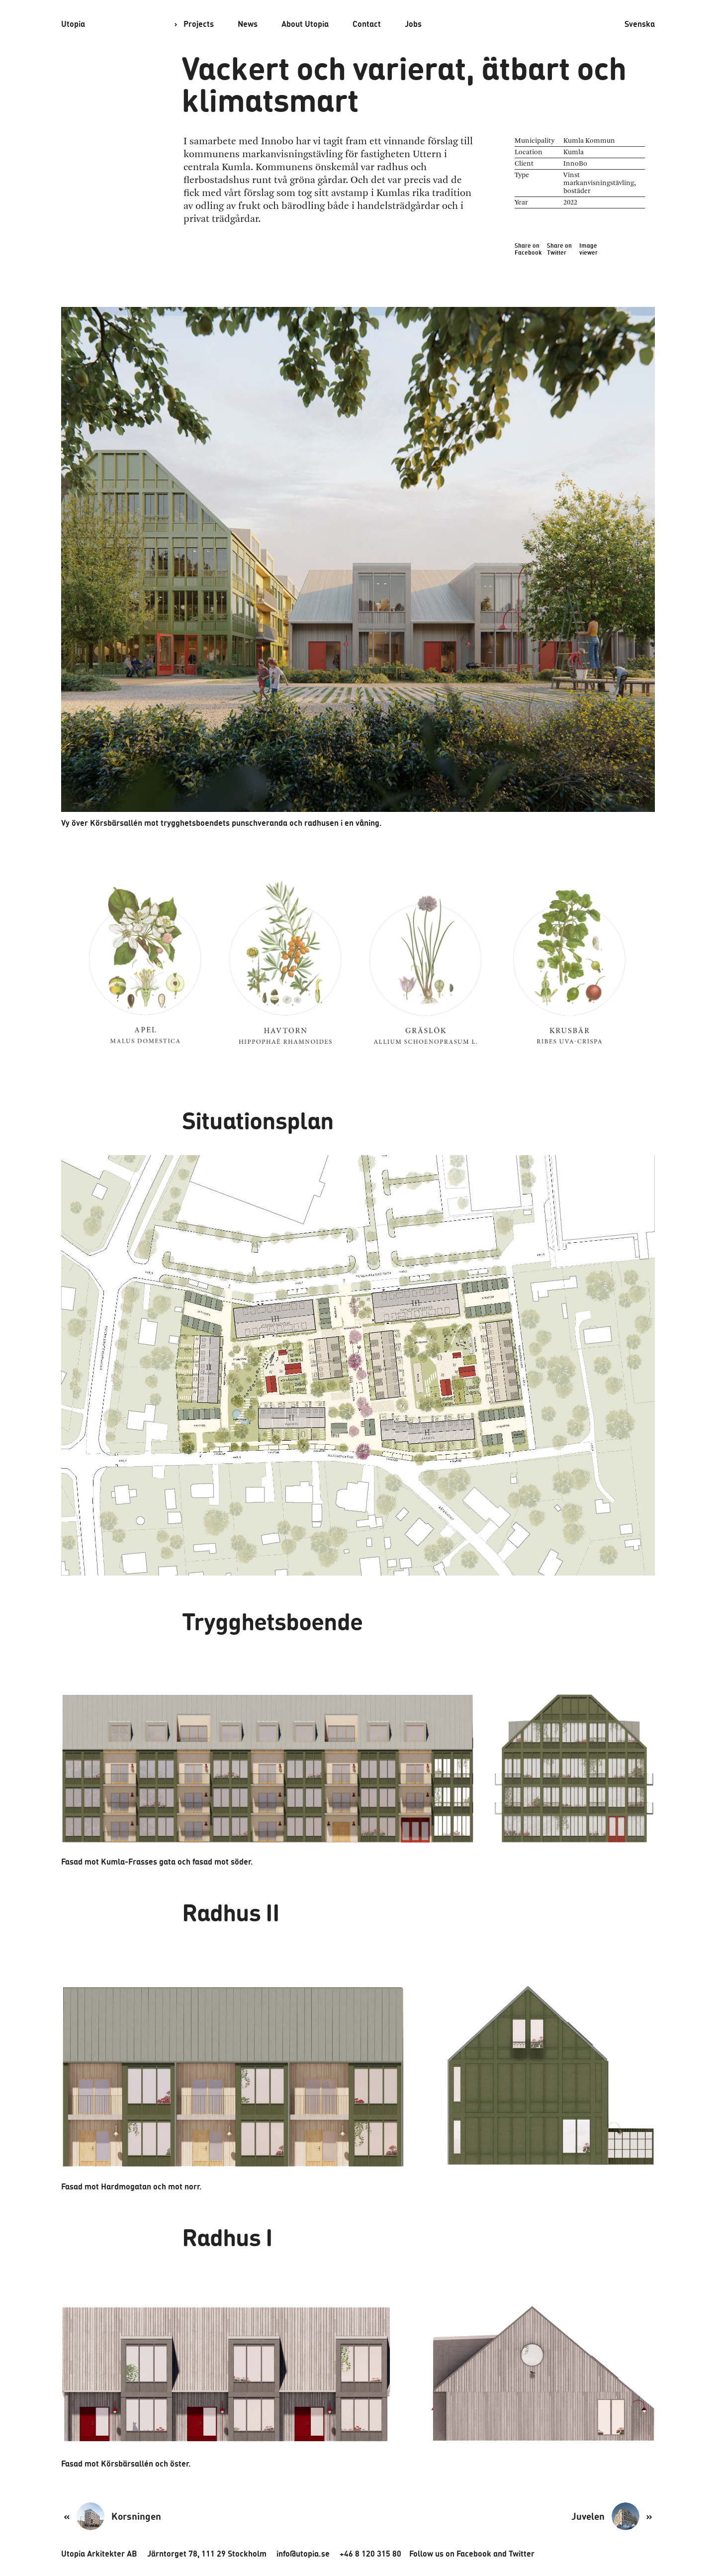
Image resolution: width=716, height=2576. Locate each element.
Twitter (476, 2553)
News (242, 23)
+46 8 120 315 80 (339, 2553)
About (297, 23)
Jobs (398, 23)
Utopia (72, 23)
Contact (355, 23)
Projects (196, 23)
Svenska (641, 23)
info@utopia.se (277, 2553)
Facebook (434, 2553)
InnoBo (569, 163)
